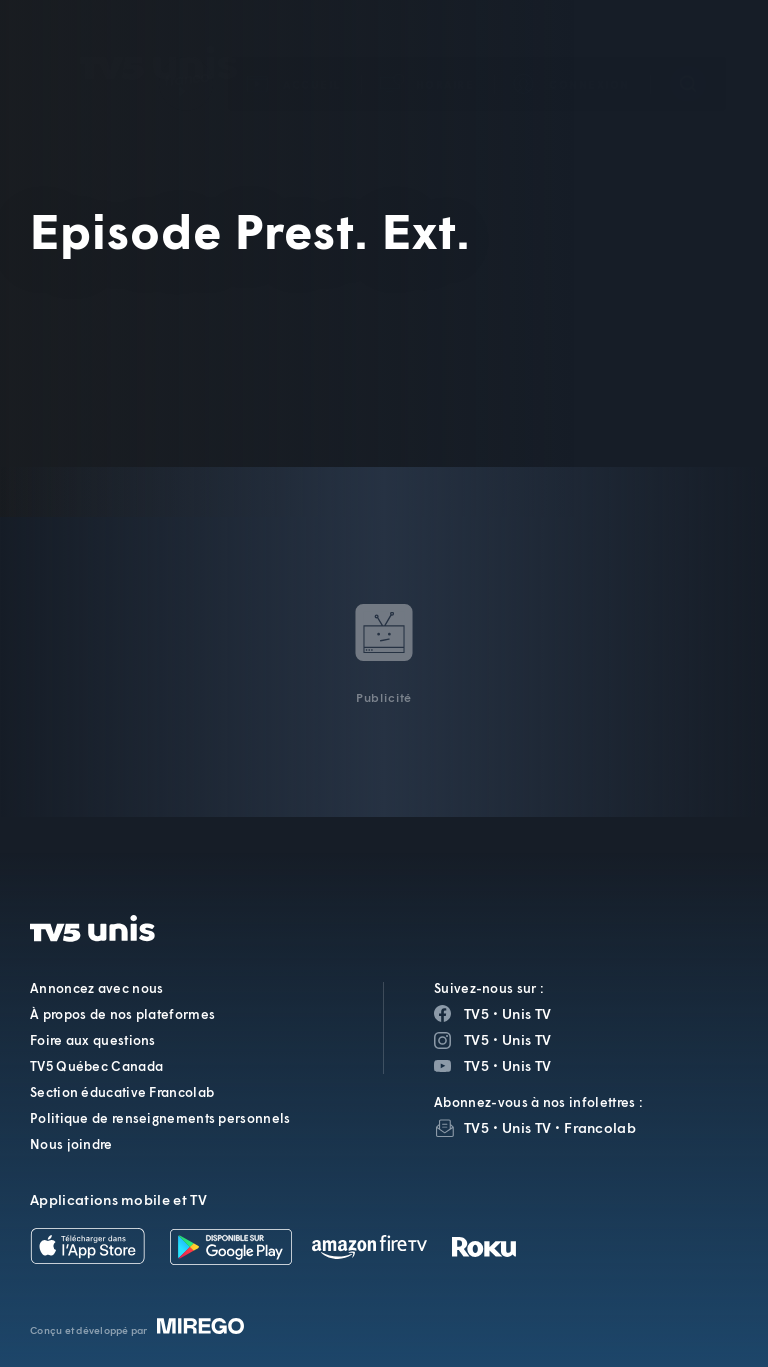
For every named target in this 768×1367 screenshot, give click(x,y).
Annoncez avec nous (96, 988)
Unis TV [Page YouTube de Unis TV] (526, 1065)
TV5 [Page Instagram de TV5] (476, 1039)
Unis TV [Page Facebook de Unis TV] (526, 1013)
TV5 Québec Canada (96, 1066)
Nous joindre (71, 1144)
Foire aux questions (93, 1040)
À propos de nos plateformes (122, 1014)
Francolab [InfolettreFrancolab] (600, 1127)
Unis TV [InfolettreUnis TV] (526, 1127)
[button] (428, 54)
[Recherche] (688, 54)
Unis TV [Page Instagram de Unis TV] (526, 1039)
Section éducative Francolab (122, 1092)
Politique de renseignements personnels (160, 1118)
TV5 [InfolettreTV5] (476, 1127)
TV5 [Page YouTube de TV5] (476, 1065)
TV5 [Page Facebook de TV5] (476, 1013)
